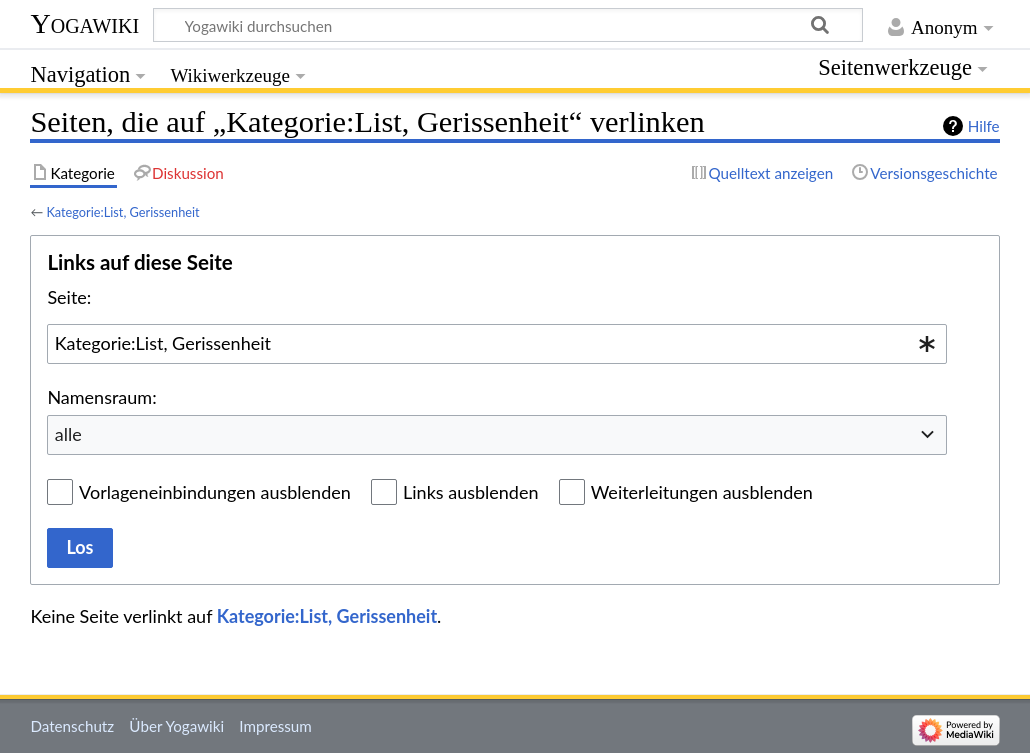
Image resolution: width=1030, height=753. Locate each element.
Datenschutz (72, 726)
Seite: (69, 297)
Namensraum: (101, 397)
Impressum (275, 726)
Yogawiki (84, 23)
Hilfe (984, 126)
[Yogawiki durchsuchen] (508, 25)
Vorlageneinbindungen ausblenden (215, 492)
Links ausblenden (470, 492)
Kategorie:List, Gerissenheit (122, 212)
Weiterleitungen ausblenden (702, 492)
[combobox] (497, 344)
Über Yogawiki (176, 726)
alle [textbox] (68, 434)
